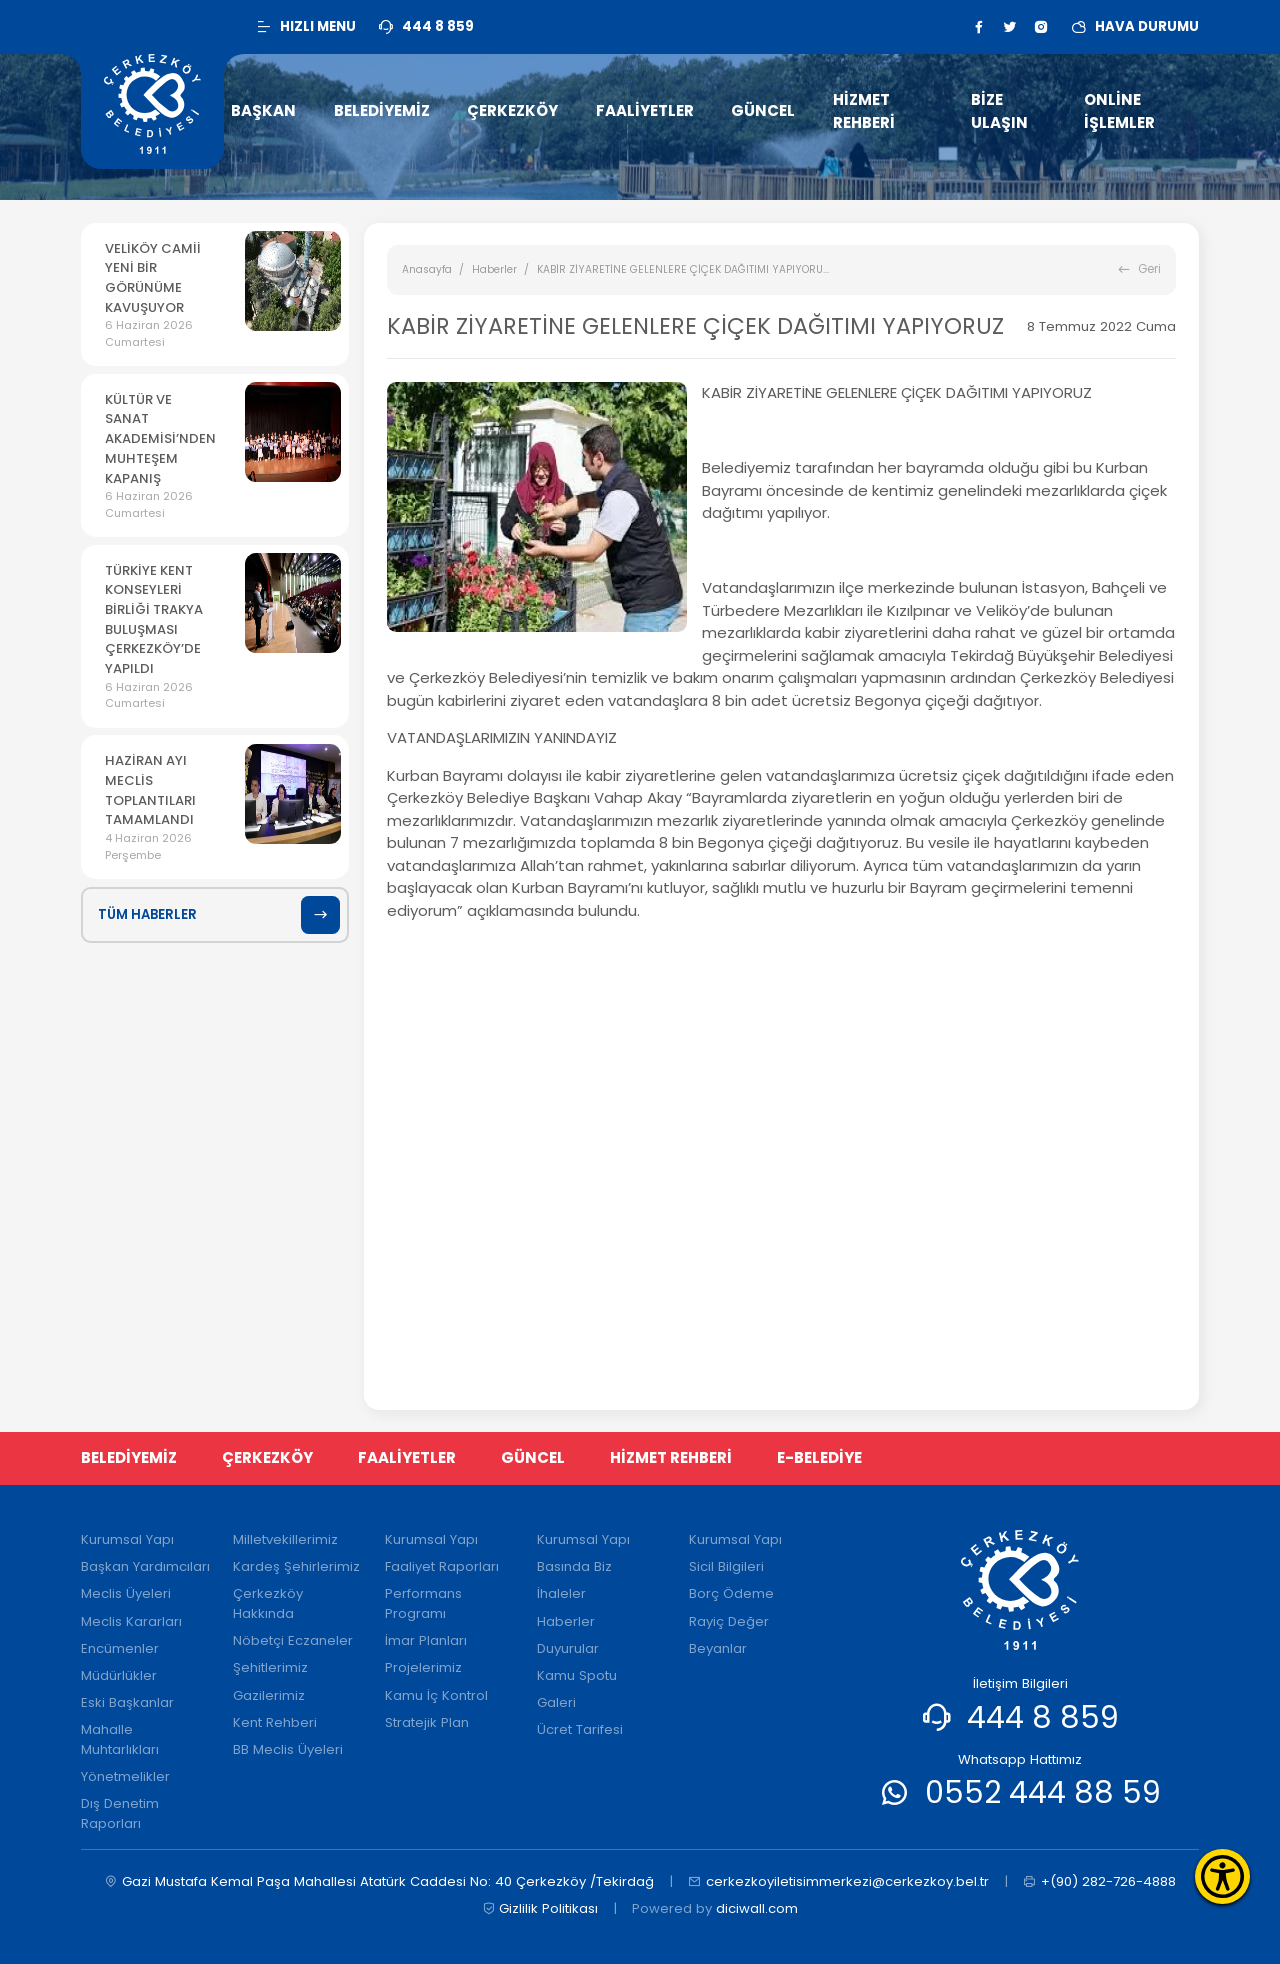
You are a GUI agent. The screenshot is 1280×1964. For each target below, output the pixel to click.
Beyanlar (718, 1648)
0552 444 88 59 (1043, 1792)
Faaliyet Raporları (442, 1566)
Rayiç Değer (729, 1621)
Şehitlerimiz (270, 1667)
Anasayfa (427, 269)
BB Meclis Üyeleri (288, 1749)
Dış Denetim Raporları (120, 1813)
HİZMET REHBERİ (671, 1457)
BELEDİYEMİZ (129, 1457)
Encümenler (120, 1648)
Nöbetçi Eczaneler (293, 1640)
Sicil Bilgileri (726, 1566)
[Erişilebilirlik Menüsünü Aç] (1222, 1876)
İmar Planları (426, 1640)
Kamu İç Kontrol (436, 1695)
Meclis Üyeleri (126, 1593)
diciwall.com (757, 1908)
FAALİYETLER (407, 1457)
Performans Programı (423, 1603)
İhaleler (561, 1593)
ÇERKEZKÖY (267, 1457)
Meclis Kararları (131, 1621)
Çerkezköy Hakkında (268, 1603)
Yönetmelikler (125, 1776)
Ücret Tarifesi (580, 1729)
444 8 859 (1043, 1717)
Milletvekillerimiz (285, 1539)
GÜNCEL (533, 1457)
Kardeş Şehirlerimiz (296, 1566)
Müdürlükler (119, 1675)
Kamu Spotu (577, 1675)
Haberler (494, 269)
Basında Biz (574, 1566)
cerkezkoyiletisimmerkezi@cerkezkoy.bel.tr (838, 1882)
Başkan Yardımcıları (145, 1566)
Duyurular (568, 1648)
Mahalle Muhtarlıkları (120, 1739)
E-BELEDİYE (819, 1457)
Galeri (556, 1702)
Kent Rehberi (275, 1722)
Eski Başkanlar (127, 1702)
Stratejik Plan (427, 1722)
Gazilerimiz (269, 1695)
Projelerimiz (423, 1667)
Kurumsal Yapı (127, 1539)
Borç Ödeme (731, 1593)
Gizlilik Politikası (540, 1909)
